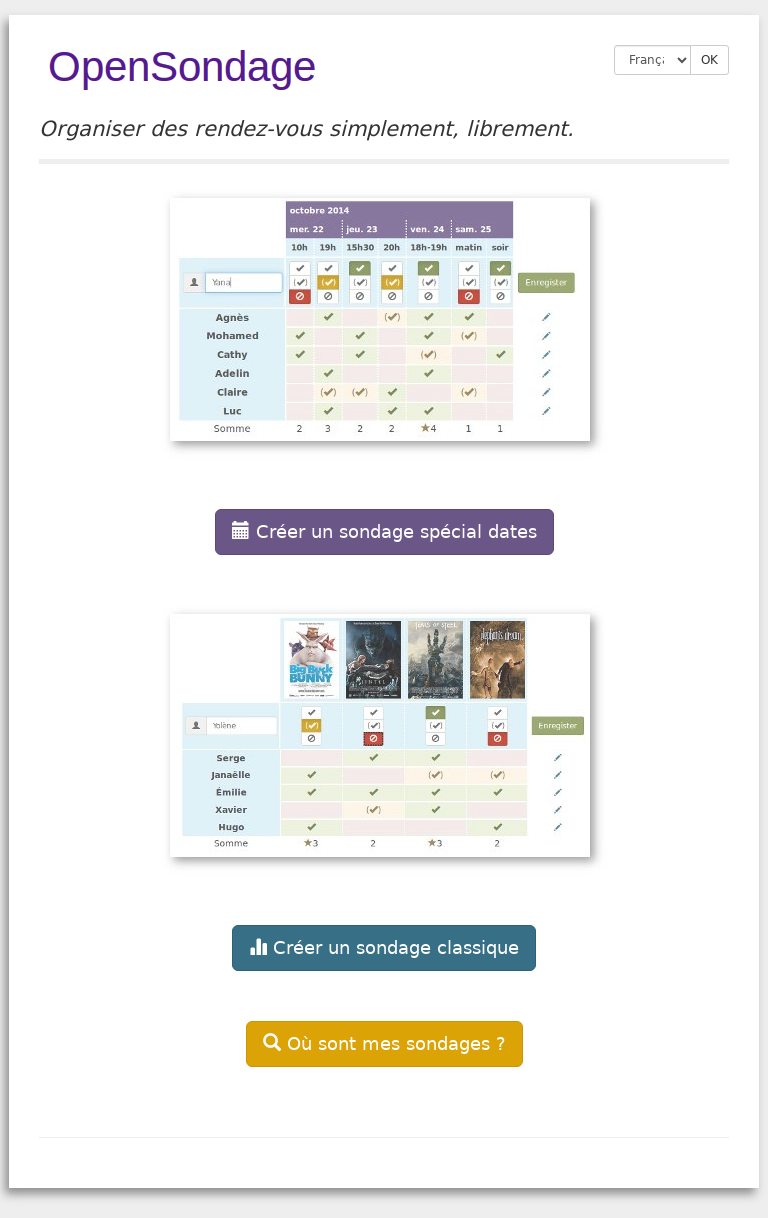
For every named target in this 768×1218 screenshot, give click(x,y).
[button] (384, 364)
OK (709, 60)
